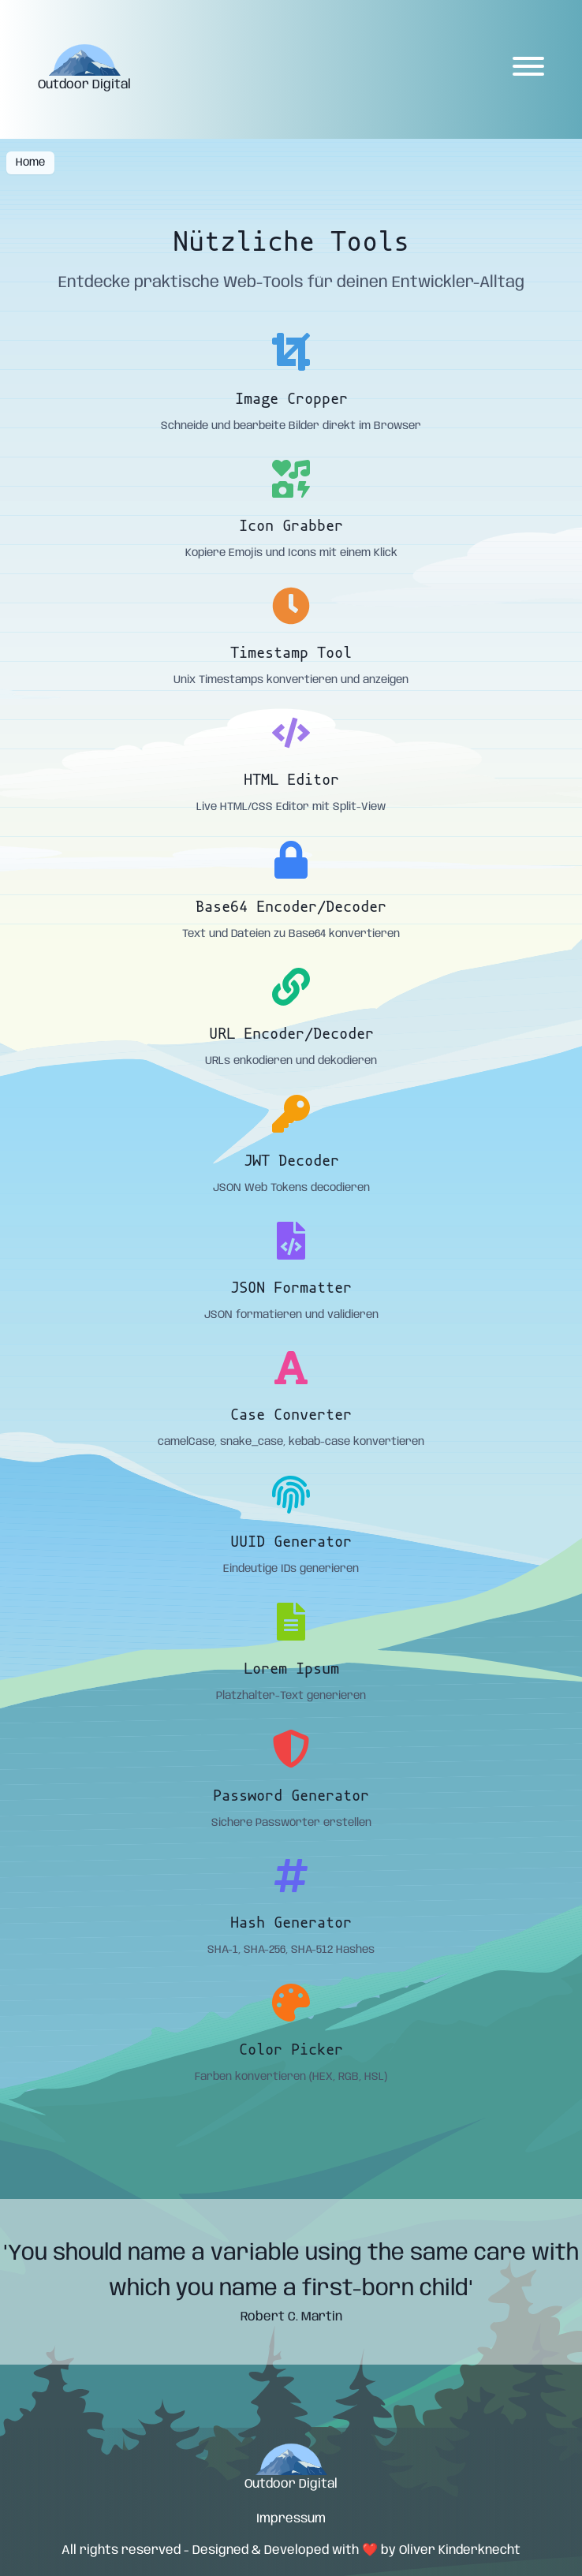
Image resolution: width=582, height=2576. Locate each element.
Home (30, 162)
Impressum (291, 2519)
